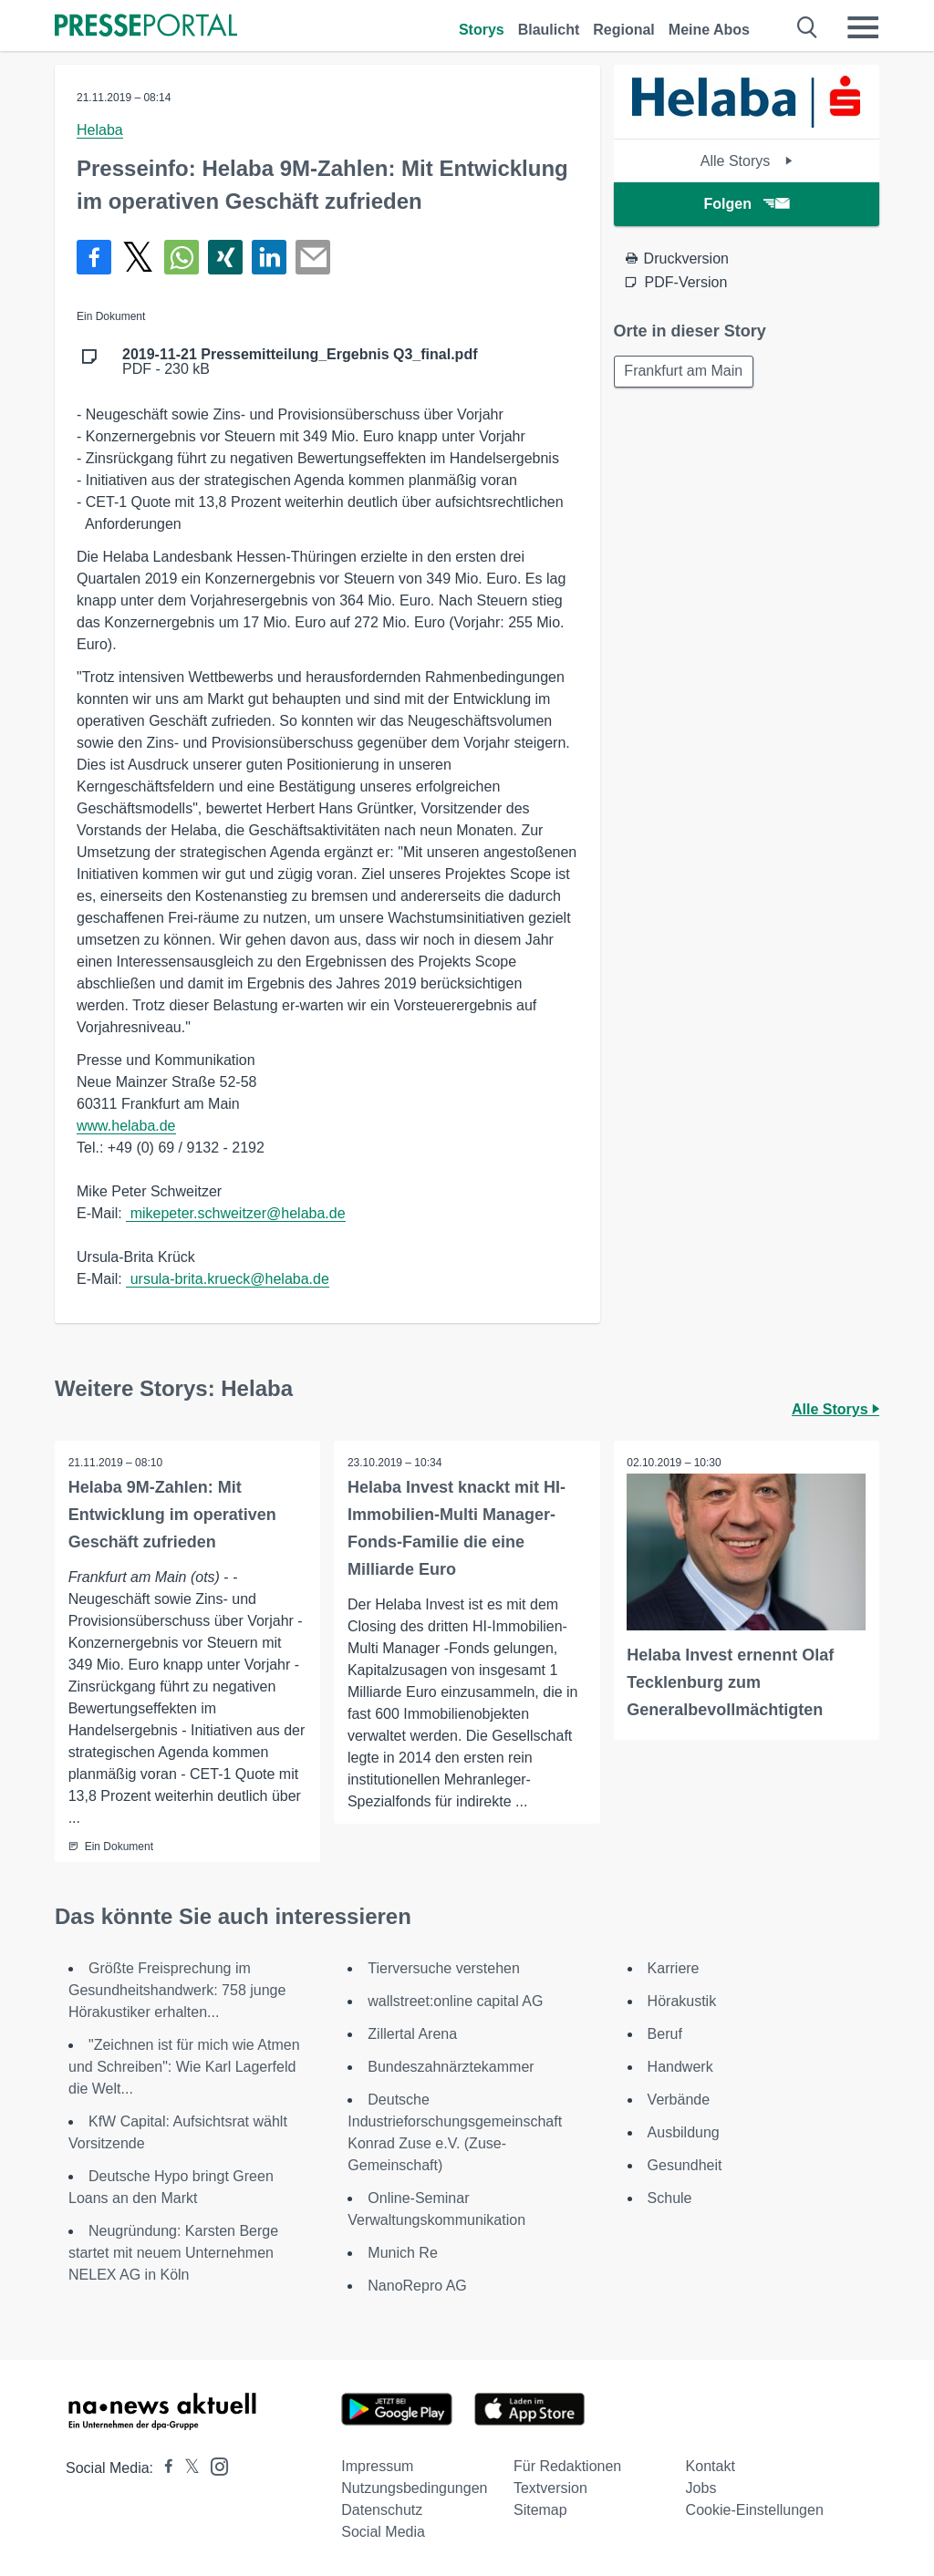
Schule (670, 2198)
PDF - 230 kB (299, 362)
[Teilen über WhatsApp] (181, 257)
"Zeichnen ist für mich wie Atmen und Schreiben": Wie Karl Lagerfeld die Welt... (184, 2066)
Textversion (550, 2488)
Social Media (383, 2532)
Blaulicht (549, 29)
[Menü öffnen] (862, 27)
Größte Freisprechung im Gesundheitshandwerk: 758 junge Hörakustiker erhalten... (176, 1990)
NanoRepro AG (417, 2285)
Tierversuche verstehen (444, 1968)
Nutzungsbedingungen (414, 2488)
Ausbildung (684, 2132)
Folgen (746, 204)
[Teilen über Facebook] (94, 257)
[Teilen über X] (137, 257)
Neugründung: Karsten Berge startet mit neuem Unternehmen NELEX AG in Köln (173, 2252)
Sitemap (540, 2510)
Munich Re (402, 2252)
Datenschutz (381, 2510)
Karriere (674, 1968)
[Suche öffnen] (807, 27)
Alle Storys (746, 161)
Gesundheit (685, 2165)
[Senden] (313, 257)
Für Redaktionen (567, 2466)
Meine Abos (709, 29)
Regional (624, 29)
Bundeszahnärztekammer (451, 2066)
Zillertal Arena (412, 2034)
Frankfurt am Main (685, 371)
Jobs (701, 2488)
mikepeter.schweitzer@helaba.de (235, 1213)
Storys (481, 29)
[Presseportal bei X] (186, 2468)
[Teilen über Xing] (225, 257)
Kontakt (710, 2466)
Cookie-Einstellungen (755, 2510)
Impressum (377, 2466)
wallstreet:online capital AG (455, 2001)
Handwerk (680, 2066)
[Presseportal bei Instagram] (214, 2465)
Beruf (665, 2034)
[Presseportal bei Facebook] (163, 2468)
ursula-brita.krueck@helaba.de (227, 1279)
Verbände (679, 2099)
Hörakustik (682, 2001)
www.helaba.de (126, 1125)
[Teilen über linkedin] (269, 257)
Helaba (100, 130)
